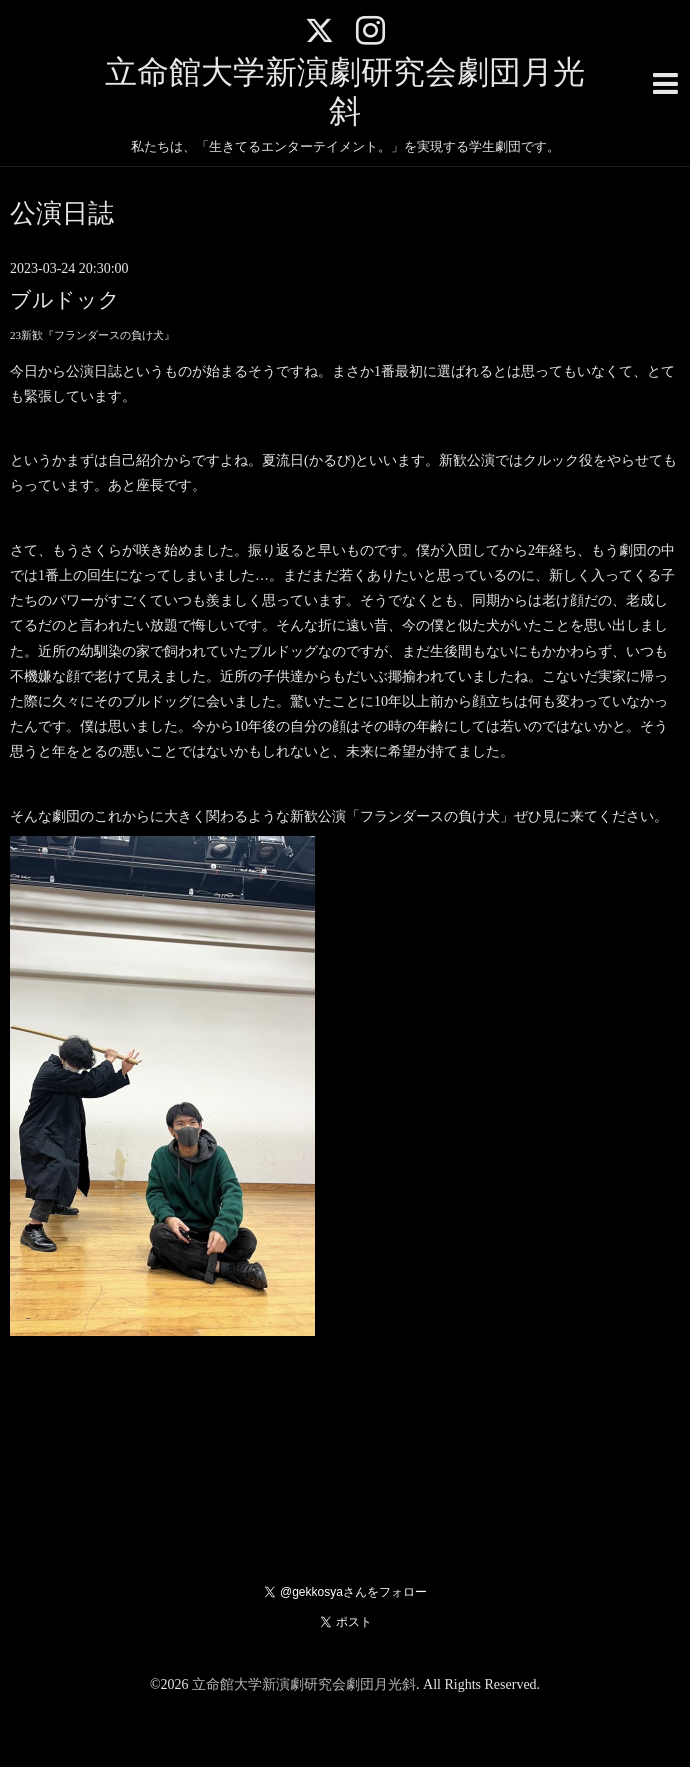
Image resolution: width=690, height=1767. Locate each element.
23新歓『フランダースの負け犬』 (92, 335)
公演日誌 (62, 214)
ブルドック (65, 300)
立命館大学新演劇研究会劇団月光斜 (304, 1684)
